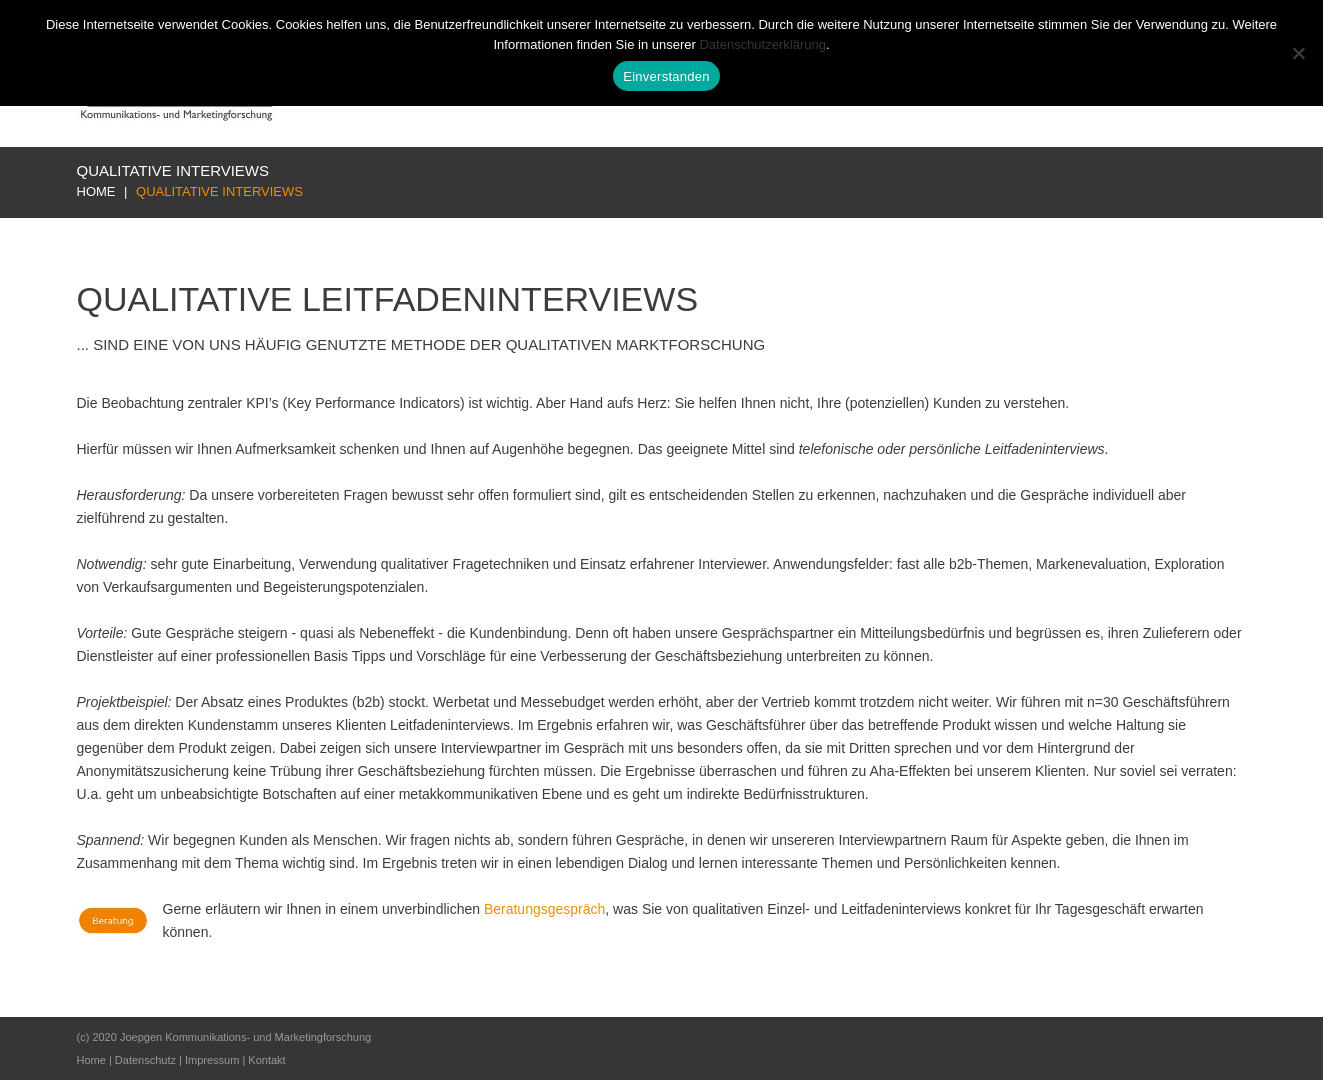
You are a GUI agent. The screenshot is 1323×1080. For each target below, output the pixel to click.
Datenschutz (145, 1060)
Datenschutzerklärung (762, 44)
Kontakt (266, 1060)
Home (96, 191)
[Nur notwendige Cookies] (1298, 53)
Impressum (212, 1060)
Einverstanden (666, 76)
